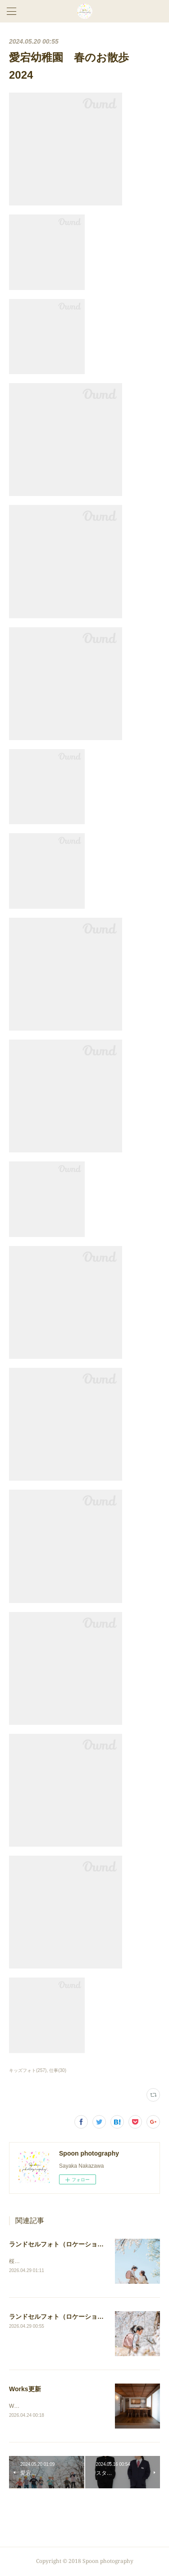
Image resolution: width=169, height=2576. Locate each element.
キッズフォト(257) (27, 2070)
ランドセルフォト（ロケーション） (59, 2244)
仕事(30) (57, 2070)
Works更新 (25, 2389)
